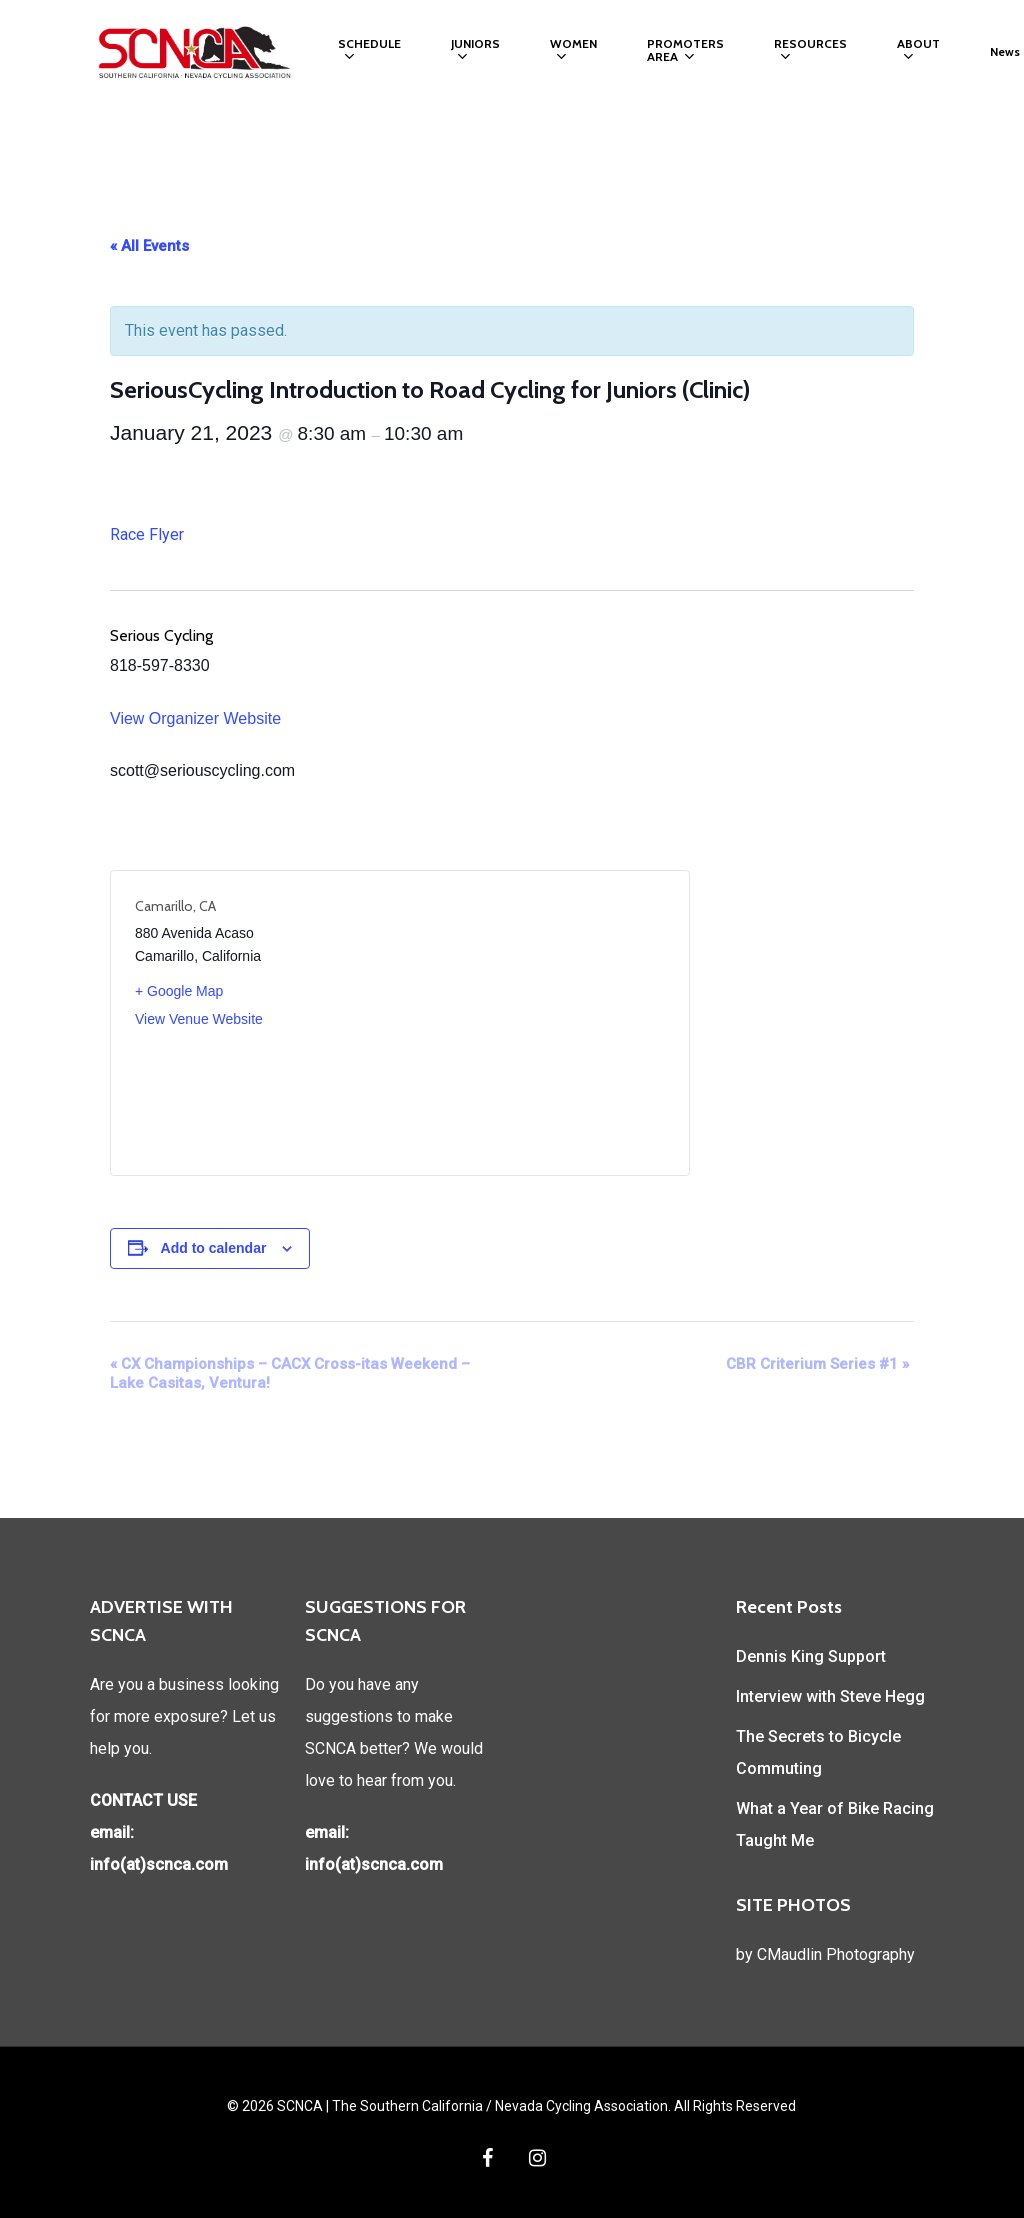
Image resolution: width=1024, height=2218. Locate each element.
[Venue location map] (532, 1023)
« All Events (149, 246)
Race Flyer (147, 534)
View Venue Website (199, 1019)
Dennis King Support (811, 1656)
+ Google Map (179, 991)
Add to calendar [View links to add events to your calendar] (214, 1248)
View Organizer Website (195, 718)
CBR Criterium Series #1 (817, 1364)
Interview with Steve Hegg (830, 1696)
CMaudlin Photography (836, 1954)
